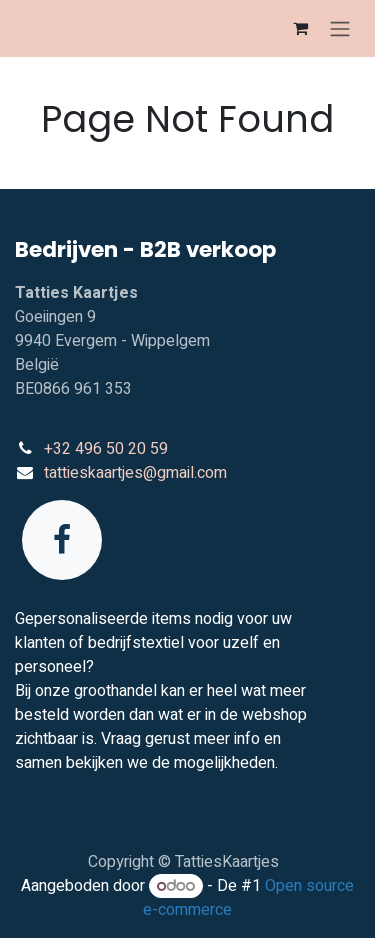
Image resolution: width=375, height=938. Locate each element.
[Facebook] (62, 540)
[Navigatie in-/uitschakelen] (340, 28)
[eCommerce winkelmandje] (300, 28)
